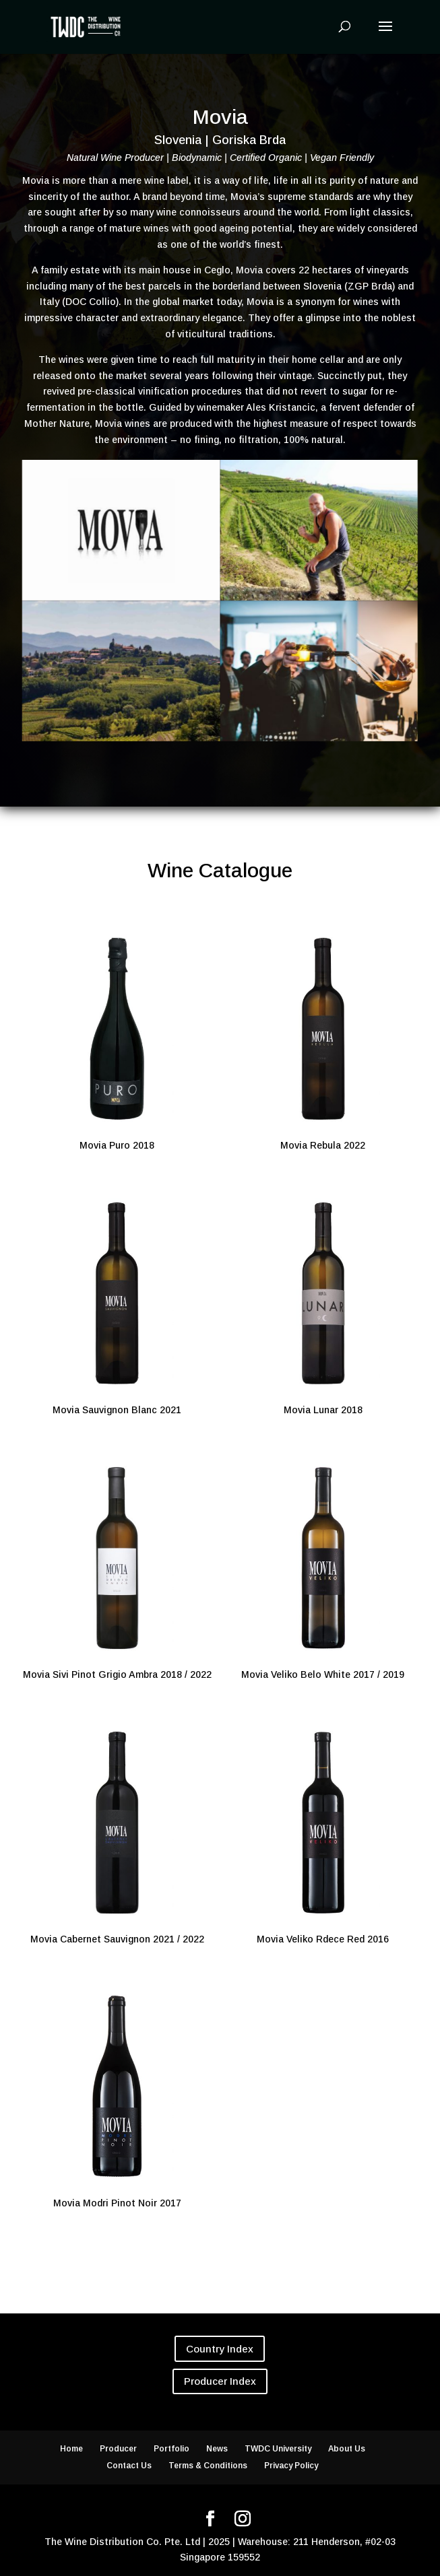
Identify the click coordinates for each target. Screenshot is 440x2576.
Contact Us (129, 2465)
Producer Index (220, 2381)
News (217, 2448)
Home (71, 2448)
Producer (118, 2448)
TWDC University (278, 2448)
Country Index (219, 2348)
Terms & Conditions (207, 2465)
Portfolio (171, 2448)
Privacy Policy (291, 2465)
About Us (346, 2448)
